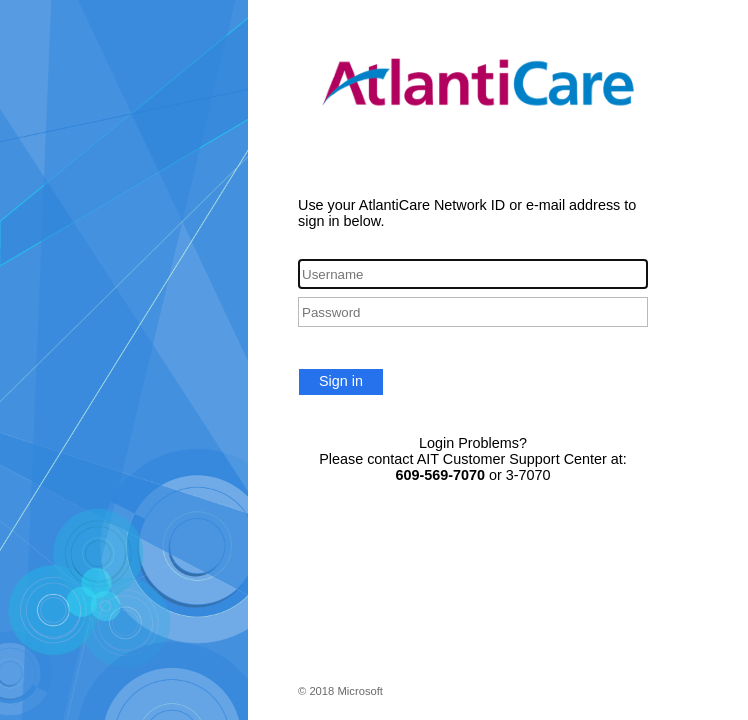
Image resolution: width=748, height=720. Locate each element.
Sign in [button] (341, 381)
